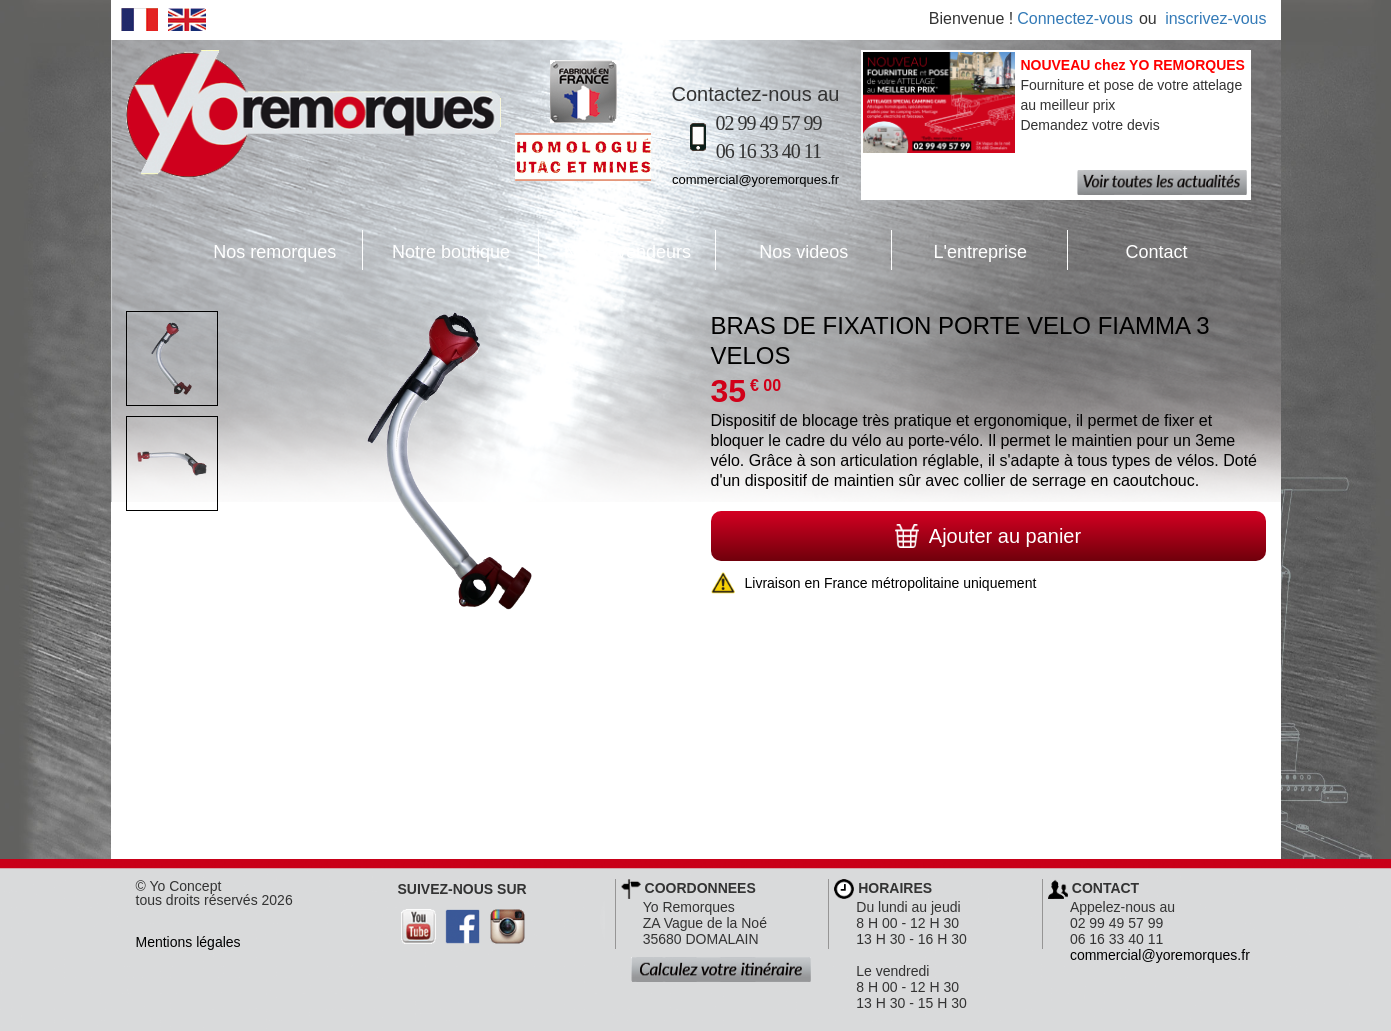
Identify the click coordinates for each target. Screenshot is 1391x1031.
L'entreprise (959, 250)
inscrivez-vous (1215, 18)
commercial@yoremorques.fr (755, 179)
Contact (1127, 250)
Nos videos (782, 250)
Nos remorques (274, 252)
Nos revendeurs (615, 250)
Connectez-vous (1075, 18)
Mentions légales (188, 942)
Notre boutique (436, 250)
